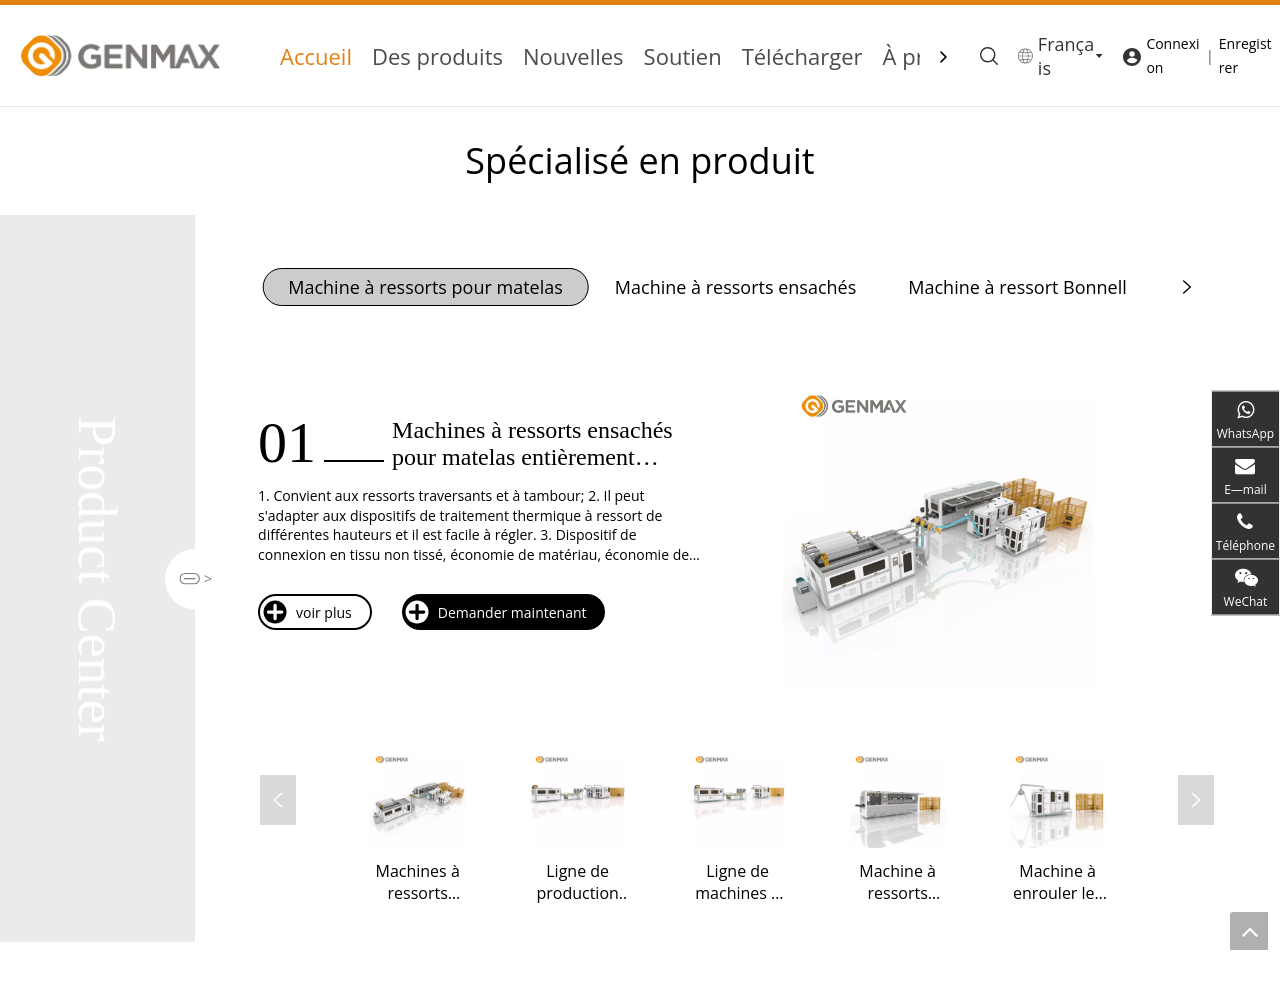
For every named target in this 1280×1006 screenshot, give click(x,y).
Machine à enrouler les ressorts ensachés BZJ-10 (1057, 882)
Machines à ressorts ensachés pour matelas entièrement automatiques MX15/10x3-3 (417, 882)
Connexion (1172, 55)
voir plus (307, 612)
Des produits (437, 56)
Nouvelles (573, 56)
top (1249, 931)
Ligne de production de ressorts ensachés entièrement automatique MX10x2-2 (577, 882)
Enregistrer (1245, 55)
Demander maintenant (495, 612)
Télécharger (802, 56)
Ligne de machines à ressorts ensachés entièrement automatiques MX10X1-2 (737, 882)
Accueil (316, 56)
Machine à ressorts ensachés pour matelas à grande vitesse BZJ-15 (898, 882)
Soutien (683, 56)
